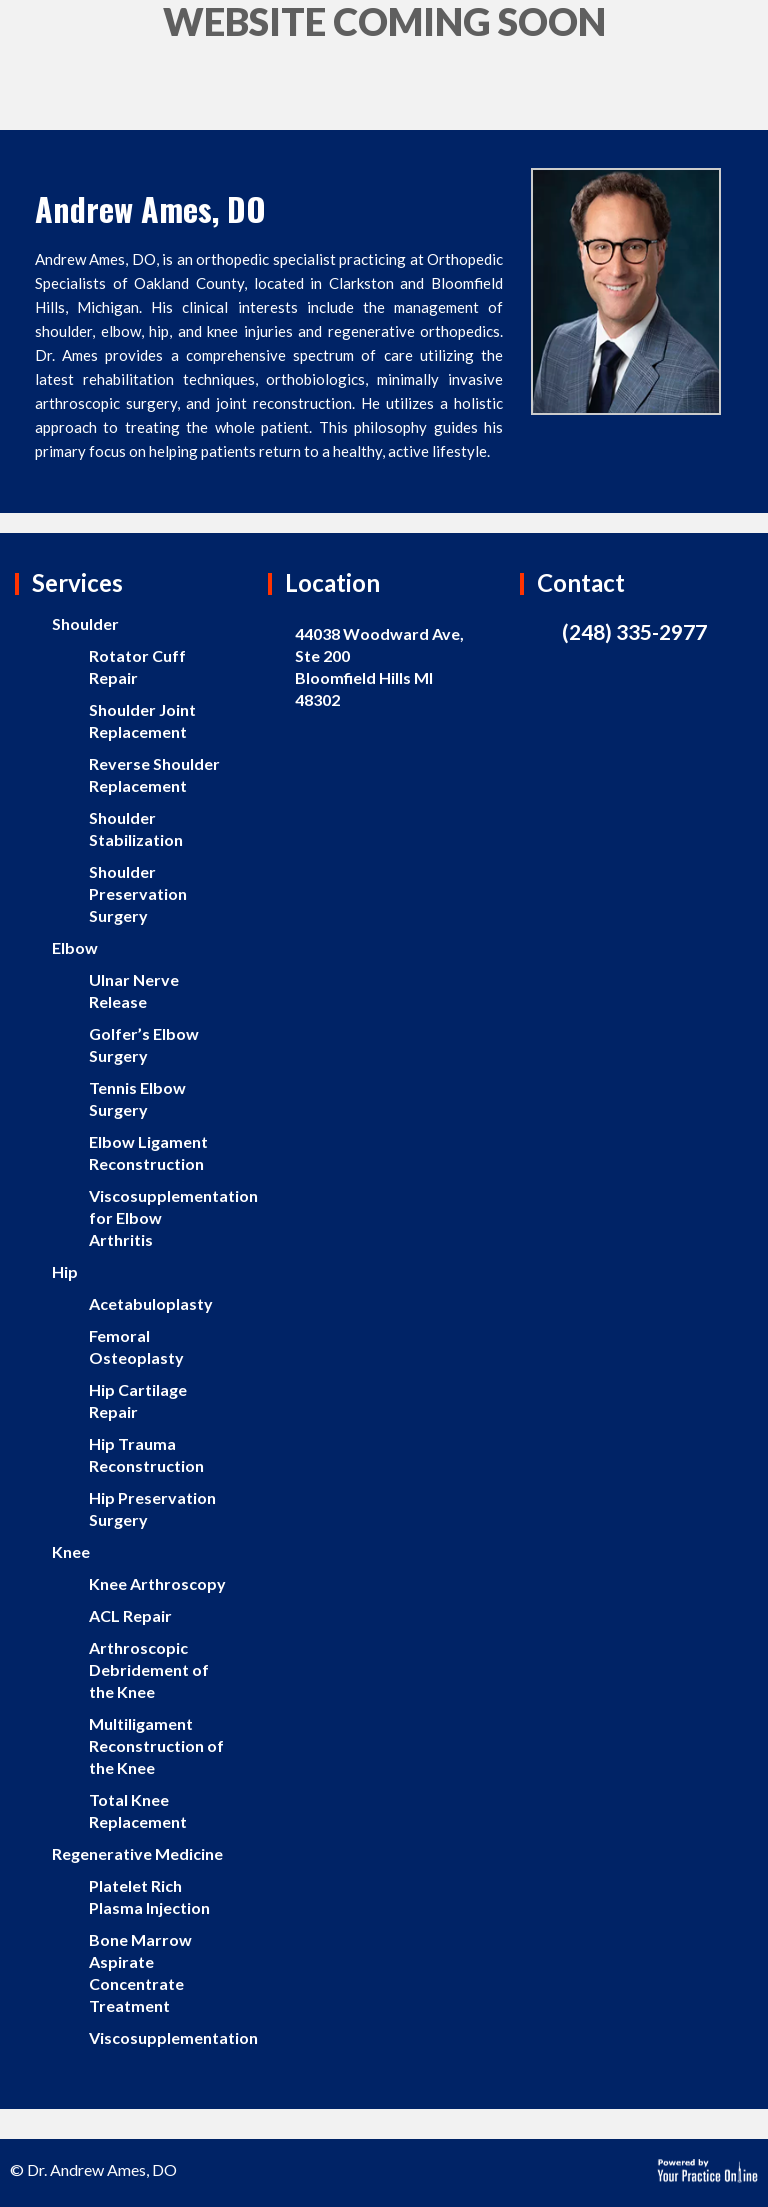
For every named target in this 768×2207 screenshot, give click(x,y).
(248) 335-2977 (634, 631)
